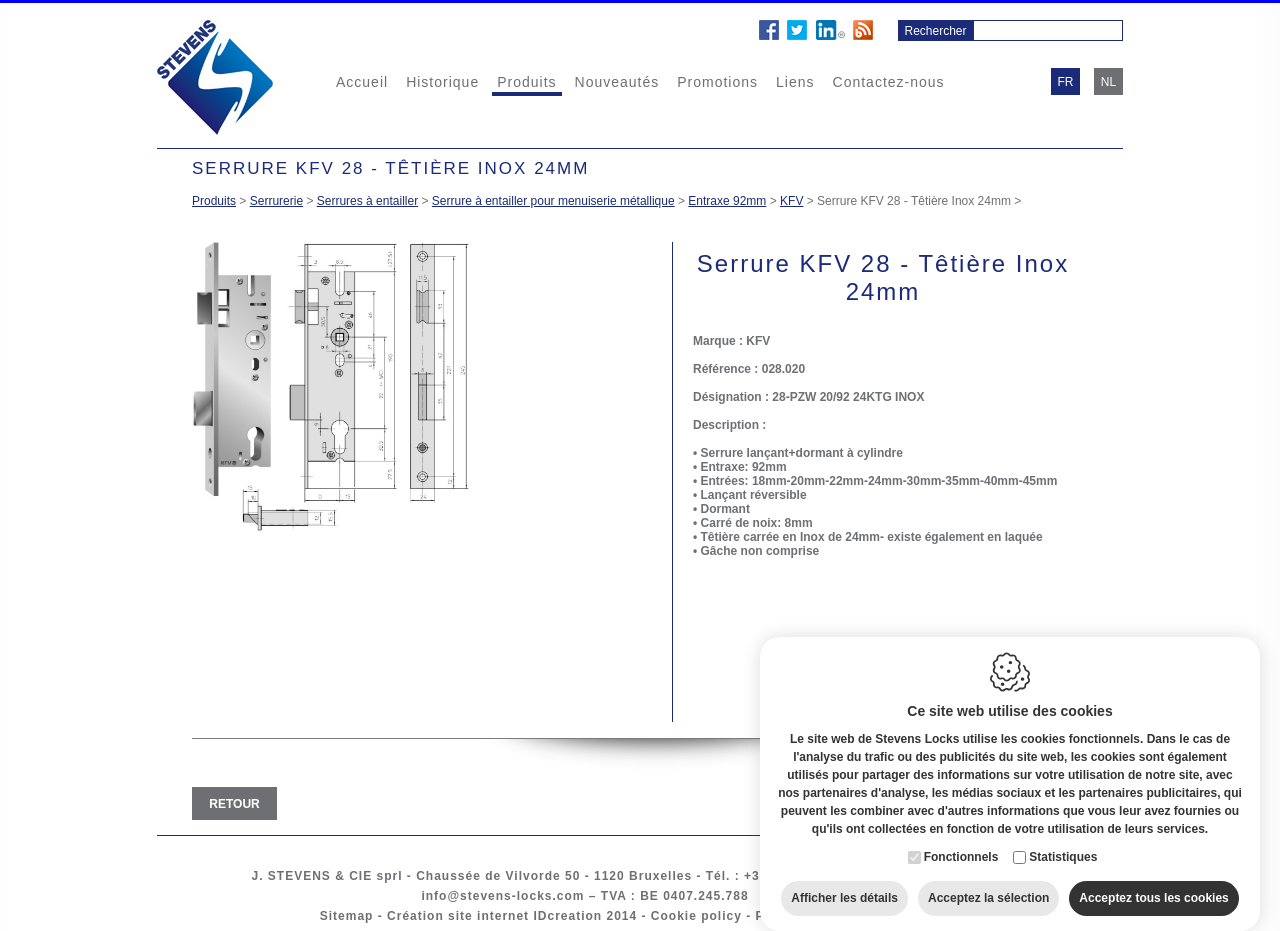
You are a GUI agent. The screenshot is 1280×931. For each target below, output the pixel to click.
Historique (442, 82)
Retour (234, 804)
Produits (526, 82)
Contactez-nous (889, 82)
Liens (795, 82)
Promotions (717, 82)
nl (1108, 82)
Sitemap (347, 916)
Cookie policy (696, 916)
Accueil (362, 82)
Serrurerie (276, 201)
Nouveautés (617, 82)
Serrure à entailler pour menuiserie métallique (553, 201)
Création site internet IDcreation (494, 916)
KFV (791, 201)
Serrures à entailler (367, 201)
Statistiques (1063, 842)
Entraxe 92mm (727, 201)
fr (1066, 82)
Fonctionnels (961, 842)
